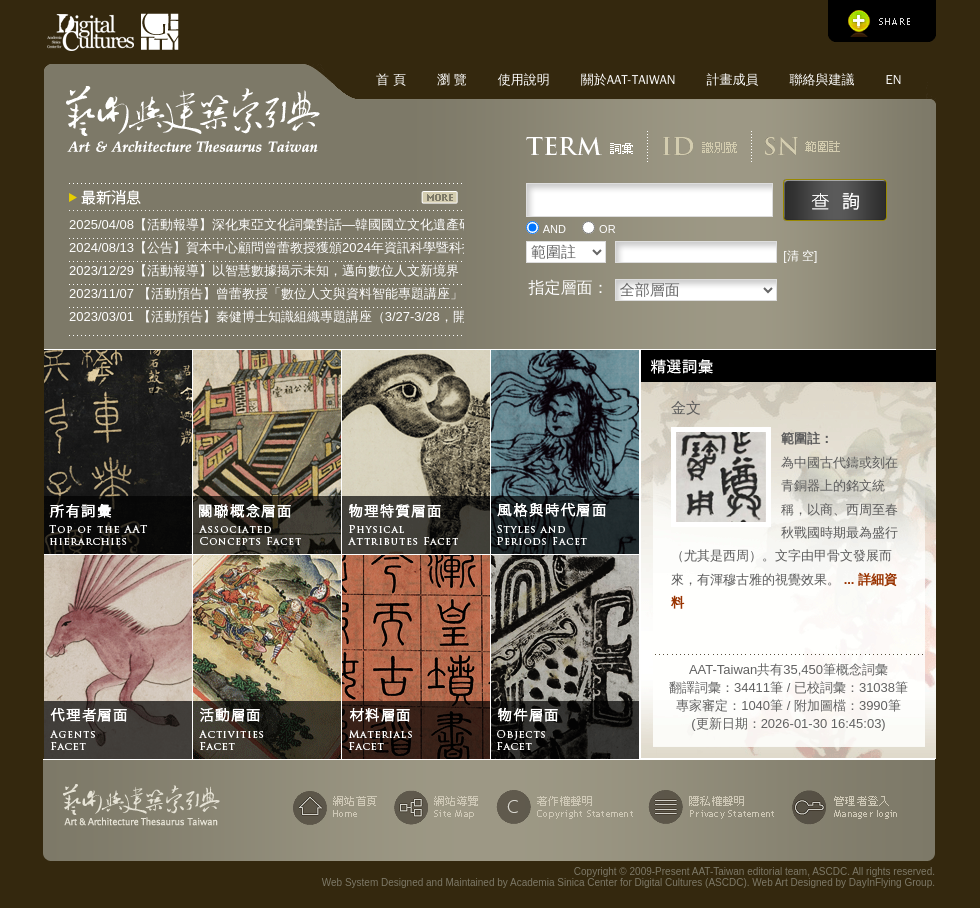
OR (607, 229)
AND (554, 229)
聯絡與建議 (821, 79)
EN (893, 79)
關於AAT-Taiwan (628, 79)
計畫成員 (732, 79)
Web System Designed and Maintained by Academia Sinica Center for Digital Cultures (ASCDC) (534, 882)
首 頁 (391, 79)
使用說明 (524, 79)
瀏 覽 (452, 79)
